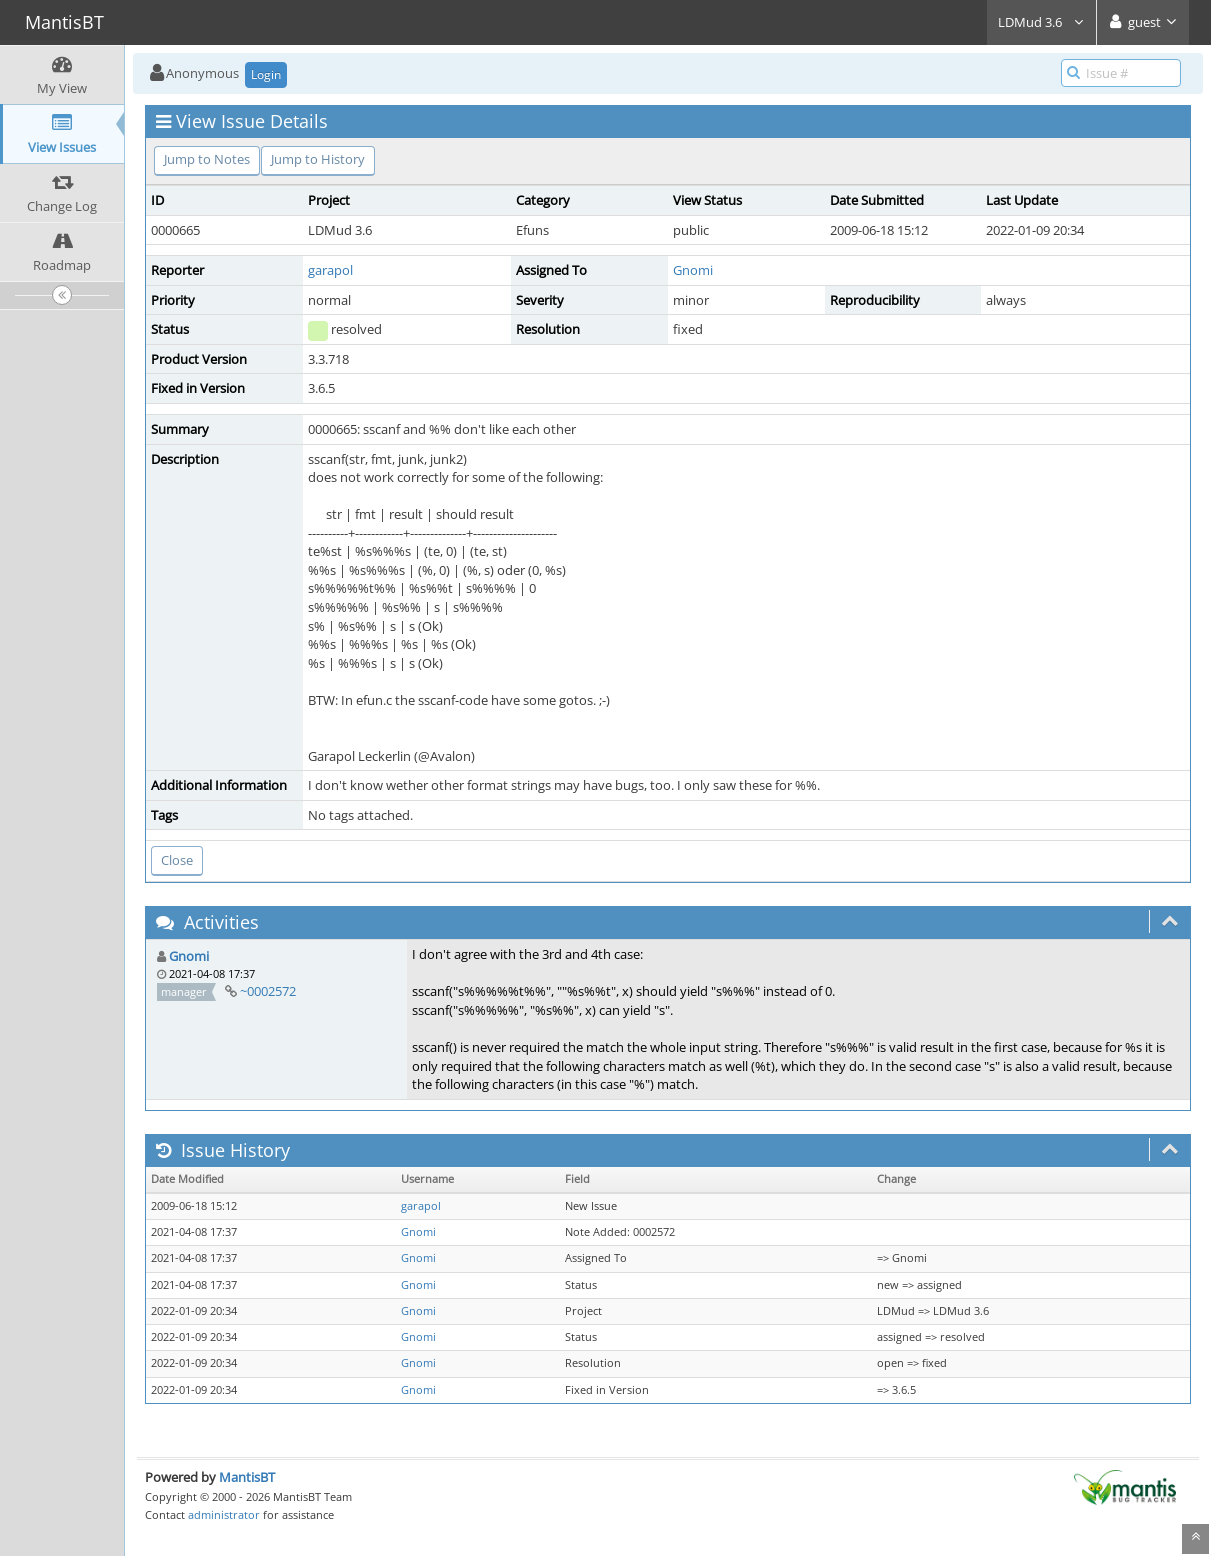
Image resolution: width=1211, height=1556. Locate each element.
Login (266, 74)
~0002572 (268, 991)
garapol (330, 270)
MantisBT (247, 1477)
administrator (224, 1514)
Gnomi (693, 270)
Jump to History (318, 159)
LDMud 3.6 (1041, 22)
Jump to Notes (207, 159)
